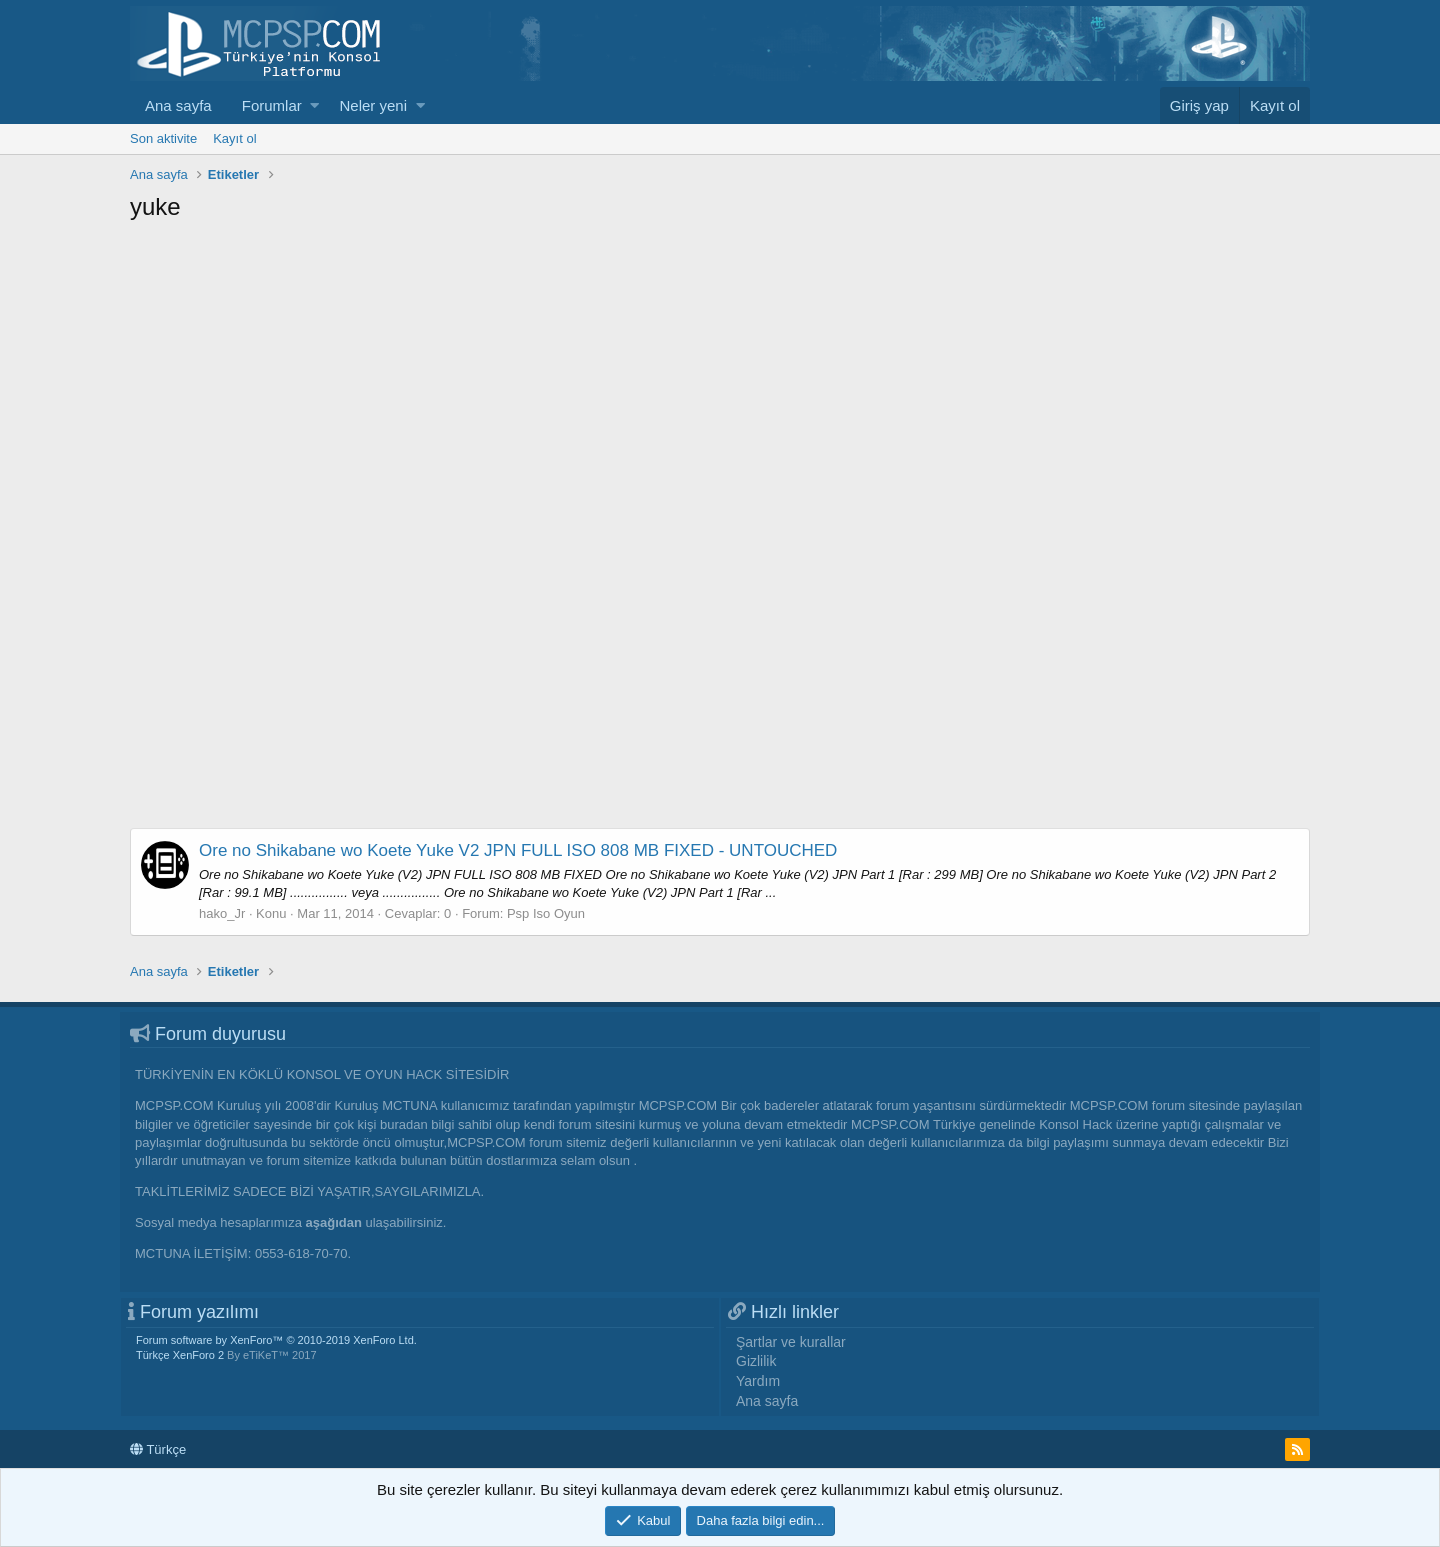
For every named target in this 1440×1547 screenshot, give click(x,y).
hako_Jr (222, 913)
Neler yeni (373, 105)
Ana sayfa (178, 105)
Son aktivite (163, 138)
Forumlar (272, 105)
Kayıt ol (234, 138)
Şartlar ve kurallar (791, 1342)
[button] (314, 105)
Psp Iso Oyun (546, 913)
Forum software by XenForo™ (276, 1340)
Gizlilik (756, 1361)
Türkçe (158, 1449)
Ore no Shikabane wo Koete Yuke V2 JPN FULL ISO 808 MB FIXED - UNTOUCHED (518, 850)
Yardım (758, 1381)
